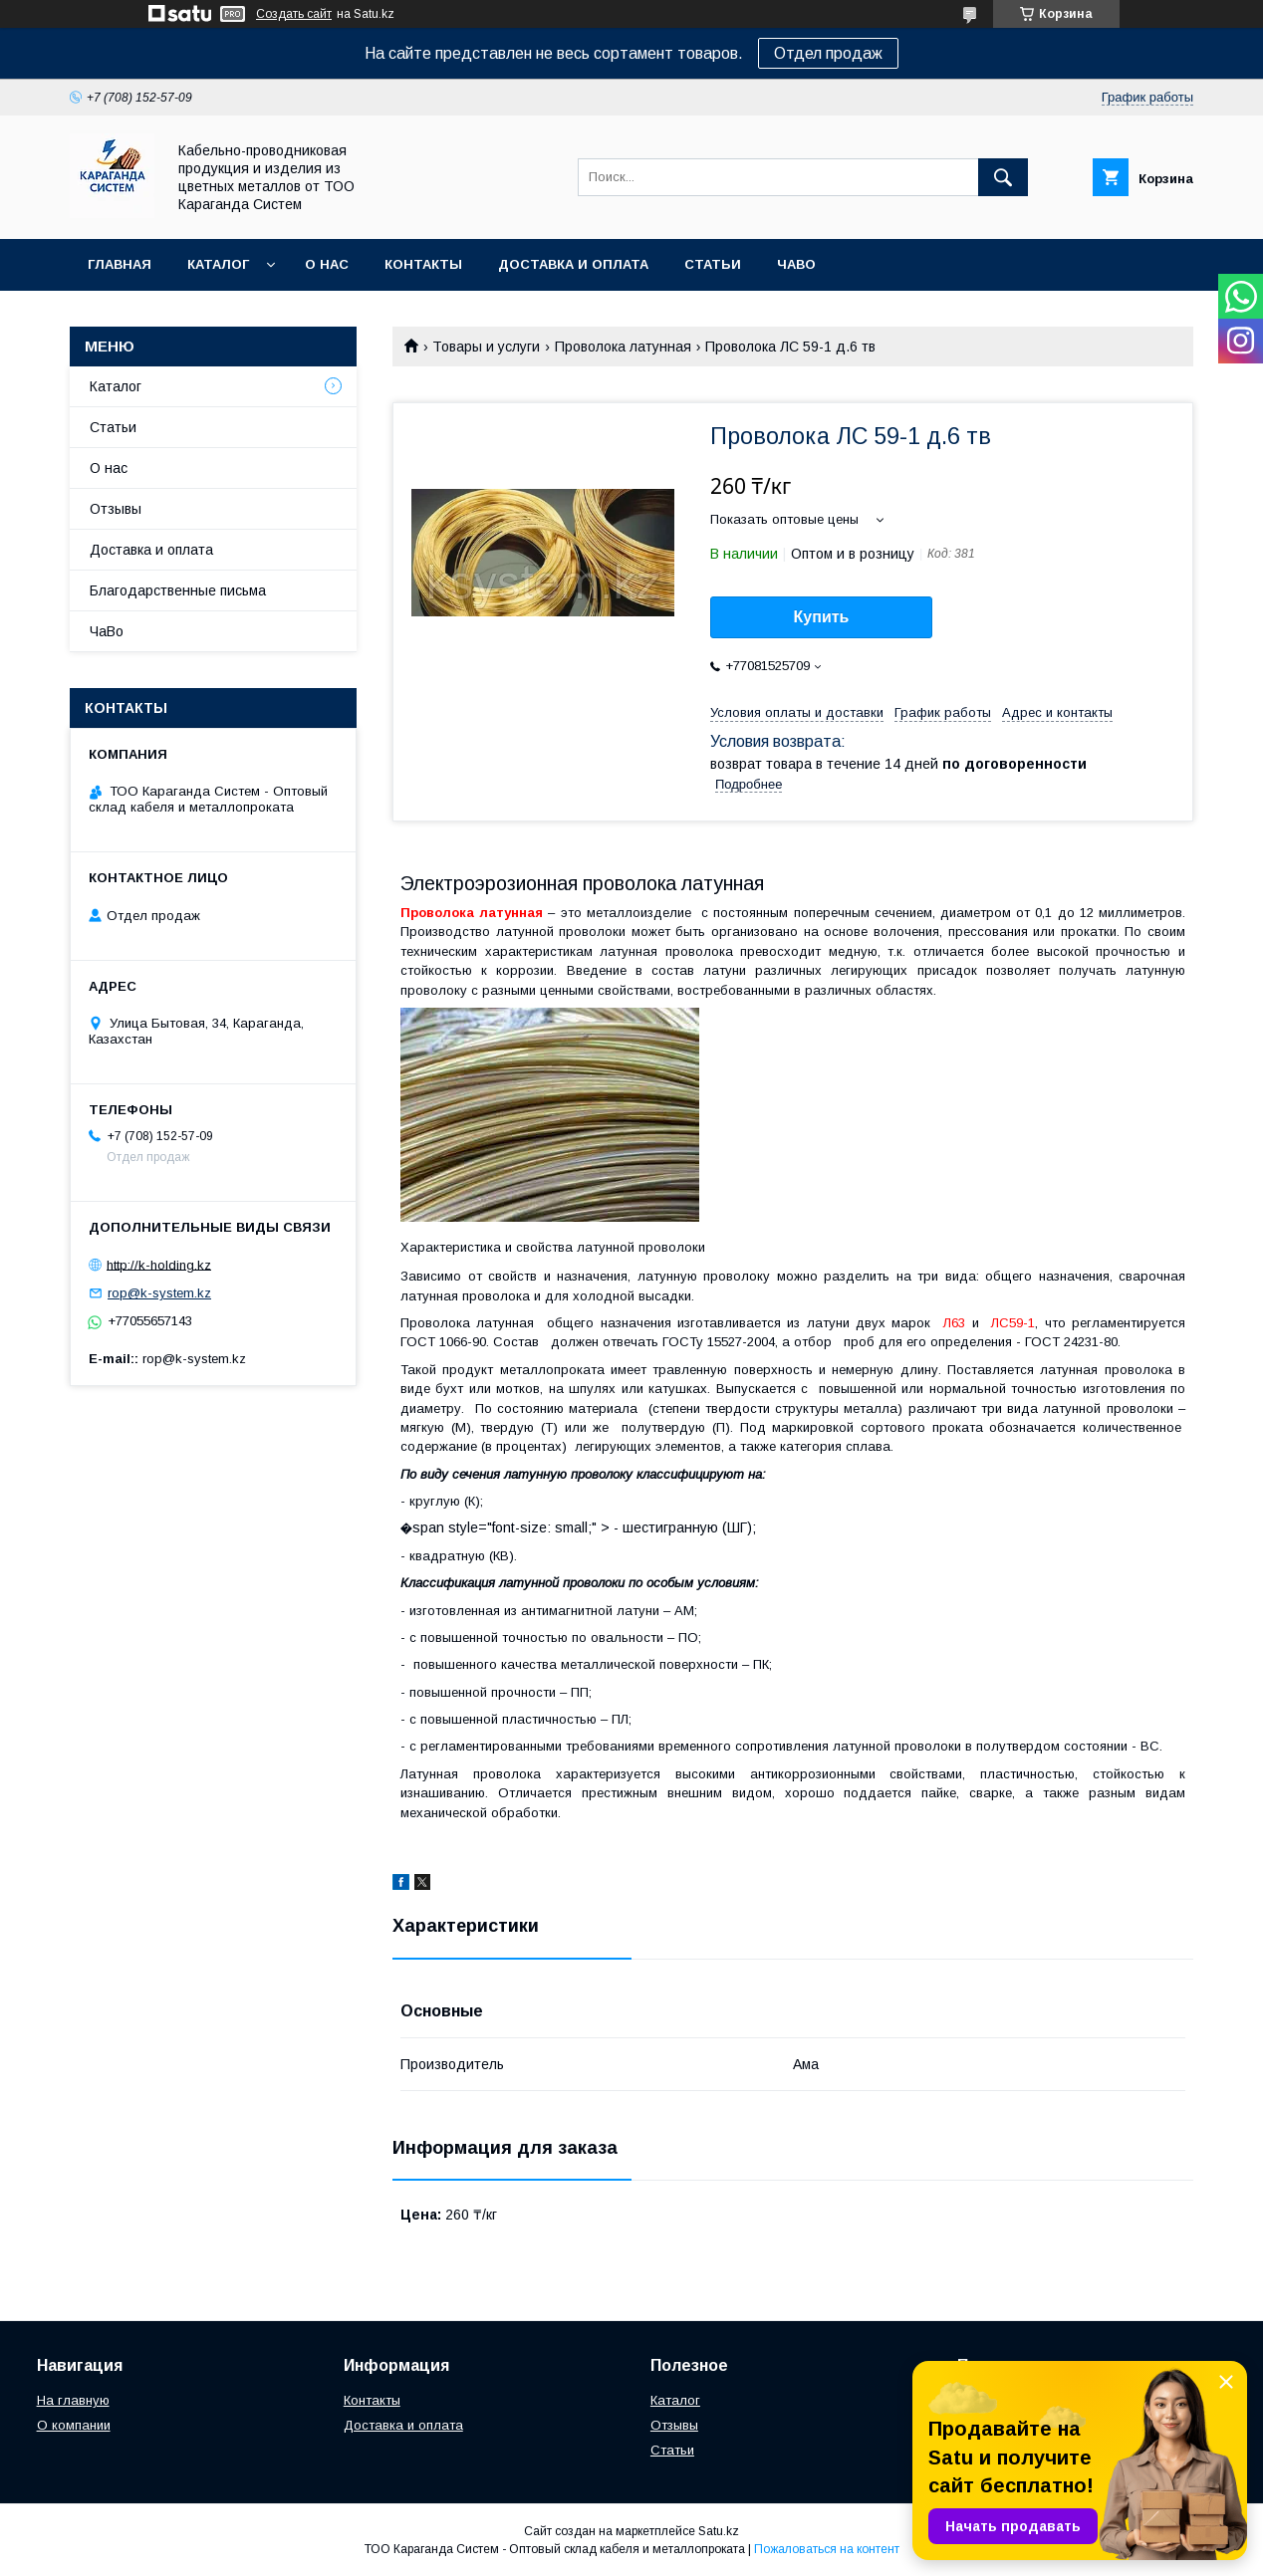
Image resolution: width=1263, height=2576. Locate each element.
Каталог (218, 264)
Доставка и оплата (573, 264)
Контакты (423, 264)
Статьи (712, 264)
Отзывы (115, 509)
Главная (119, 264)
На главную (73, 2400)
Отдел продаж (828, 53)
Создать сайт (294, 14)
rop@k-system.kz (159, 1293)
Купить (822, 616)
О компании (74, 2425)
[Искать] (1003, 177)
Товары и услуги (486, 346)
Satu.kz (718, 2531)
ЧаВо (796, 264)
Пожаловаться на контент (826, 2549)
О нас (327, 264)
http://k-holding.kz (159, 1264)
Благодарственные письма (178, 590)
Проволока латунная (623, 346)
